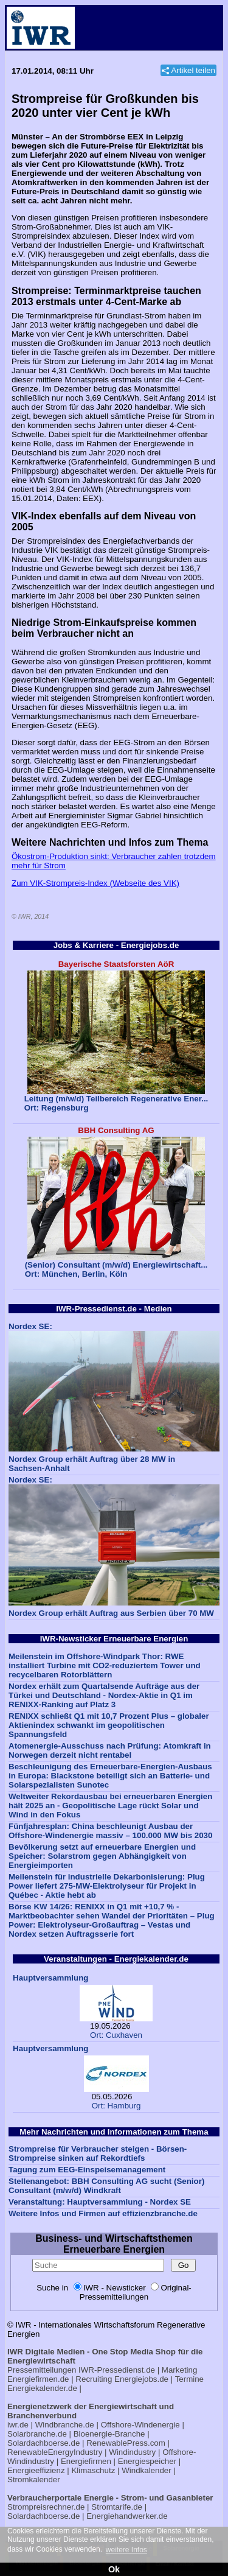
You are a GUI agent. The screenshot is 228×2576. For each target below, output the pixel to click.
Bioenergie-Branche (109, 2433)
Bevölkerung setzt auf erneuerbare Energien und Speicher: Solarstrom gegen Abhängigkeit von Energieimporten (102, 1856)
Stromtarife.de (116, 2506)
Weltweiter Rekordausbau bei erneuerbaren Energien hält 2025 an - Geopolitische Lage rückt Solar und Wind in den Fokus (110, 1805)
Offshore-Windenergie (140, 2424)
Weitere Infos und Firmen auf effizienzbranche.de (103, 2213)
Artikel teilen (193, 70)
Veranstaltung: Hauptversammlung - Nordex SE (100, 2201)
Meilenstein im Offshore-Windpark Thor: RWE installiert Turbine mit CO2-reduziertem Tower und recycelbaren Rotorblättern (105, 1665)
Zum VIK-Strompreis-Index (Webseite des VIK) (95, 883)
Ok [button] (114, 2569)
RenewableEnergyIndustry (54, 2452)
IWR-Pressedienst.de (116, 2369)
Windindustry (132, 2452)
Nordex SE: (30, 1326)
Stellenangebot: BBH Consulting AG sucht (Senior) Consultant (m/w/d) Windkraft (106, 2186)
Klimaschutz (93, 2470)
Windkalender (146, 2470)
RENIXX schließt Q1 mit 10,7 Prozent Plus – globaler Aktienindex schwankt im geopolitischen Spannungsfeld (109, 1725)
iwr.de (18, 2424)
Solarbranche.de (37, 2433)
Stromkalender (33, 2479)
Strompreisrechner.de (46, 2506)
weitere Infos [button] (126, 2550)
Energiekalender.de (42, 2388)
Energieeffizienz (36, 2470)
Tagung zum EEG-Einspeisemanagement (87, 2169)
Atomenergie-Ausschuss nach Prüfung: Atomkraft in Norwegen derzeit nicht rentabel (110, 1750)
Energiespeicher (147, 2461)
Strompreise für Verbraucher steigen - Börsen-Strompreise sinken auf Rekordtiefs (98, 2153)
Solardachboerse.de (43, 2443)
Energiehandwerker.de (126, 2516)
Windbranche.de (64, 2424)
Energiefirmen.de (38, 2379)
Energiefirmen (86, 2461)
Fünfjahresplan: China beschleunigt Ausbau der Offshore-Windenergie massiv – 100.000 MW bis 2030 (110, 1831)
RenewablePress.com (125, 2443)
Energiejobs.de (141, 2379)
